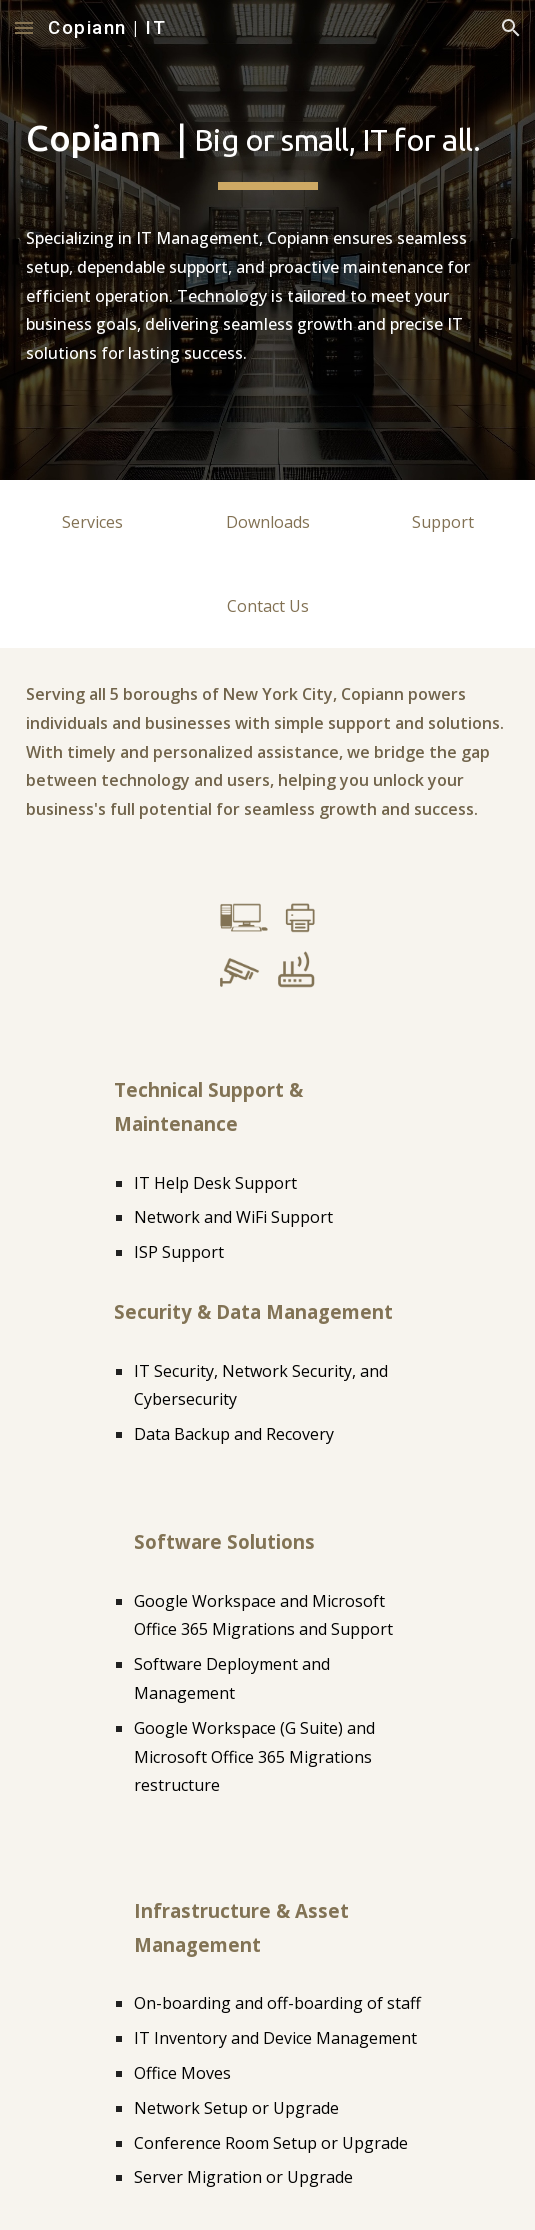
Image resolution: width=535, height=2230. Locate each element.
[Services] (92, 522)
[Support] (442, 522)
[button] (24, 27)
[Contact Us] (267, 606)
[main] (267, 240)
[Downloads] (267, 522)
